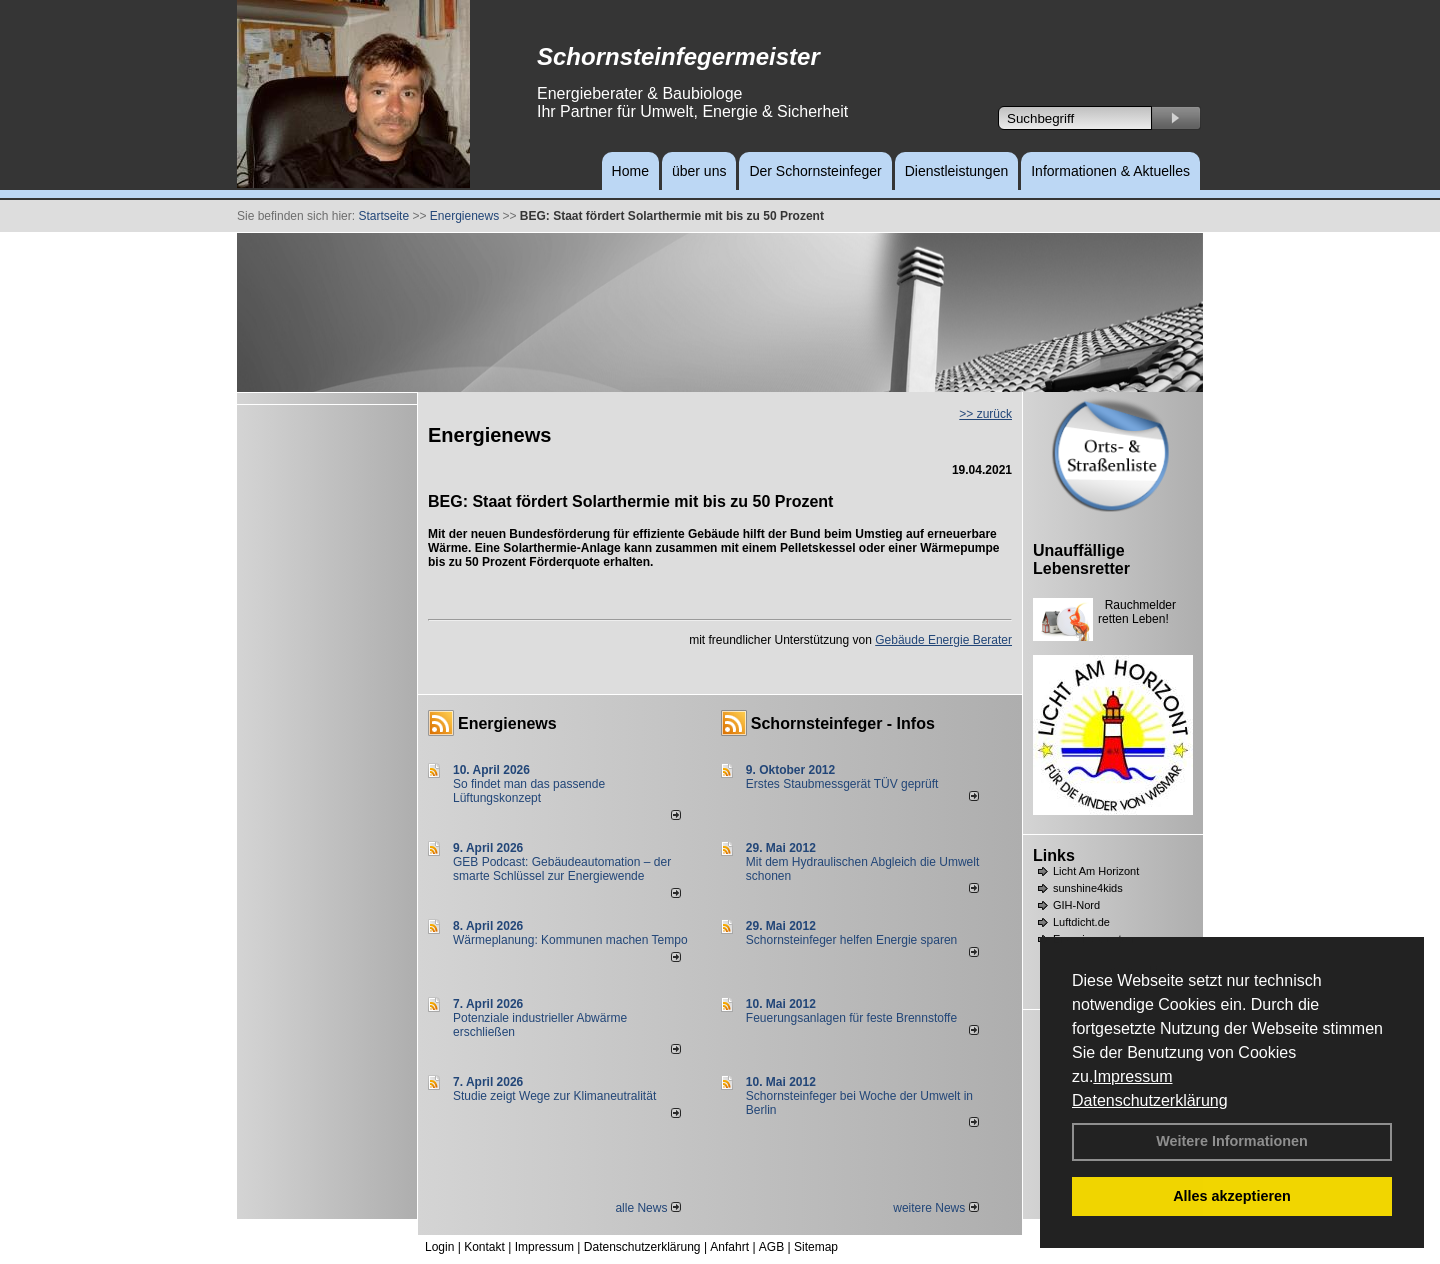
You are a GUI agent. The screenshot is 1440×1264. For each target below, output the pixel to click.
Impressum (1132, 1076)
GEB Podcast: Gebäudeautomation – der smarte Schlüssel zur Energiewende (562, 869)
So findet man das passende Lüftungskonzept (529, 791)
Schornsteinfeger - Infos (843, 723)
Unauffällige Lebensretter (1081, 559)
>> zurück (985, 414)
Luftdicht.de (1081, 922)
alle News (647, 1208)
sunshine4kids (1088, 888)
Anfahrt (729, 1247)
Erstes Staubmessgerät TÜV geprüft (842, 784)
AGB (771, 1247)
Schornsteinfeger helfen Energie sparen (851, 940)
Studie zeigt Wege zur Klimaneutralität (554, 1096)
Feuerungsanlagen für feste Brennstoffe (851, 1018)
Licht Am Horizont (1096, 871)
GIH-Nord (1076, 905)
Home (630, 171)
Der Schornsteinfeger (815, 171)
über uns (699, 171)
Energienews (507, 723)
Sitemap (816, 1247)
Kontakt (484, 1247)
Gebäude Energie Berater (943, 640)
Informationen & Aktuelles (1110, 171)
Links (1054, 855)
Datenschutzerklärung (1150, 1100)
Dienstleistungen (957, 171)
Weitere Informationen (1232, 1141)
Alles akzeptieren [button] (1232, 1196)
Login (439, 1247)
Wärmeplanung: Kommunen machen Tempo (570, 940)
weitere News (935, 1208)
